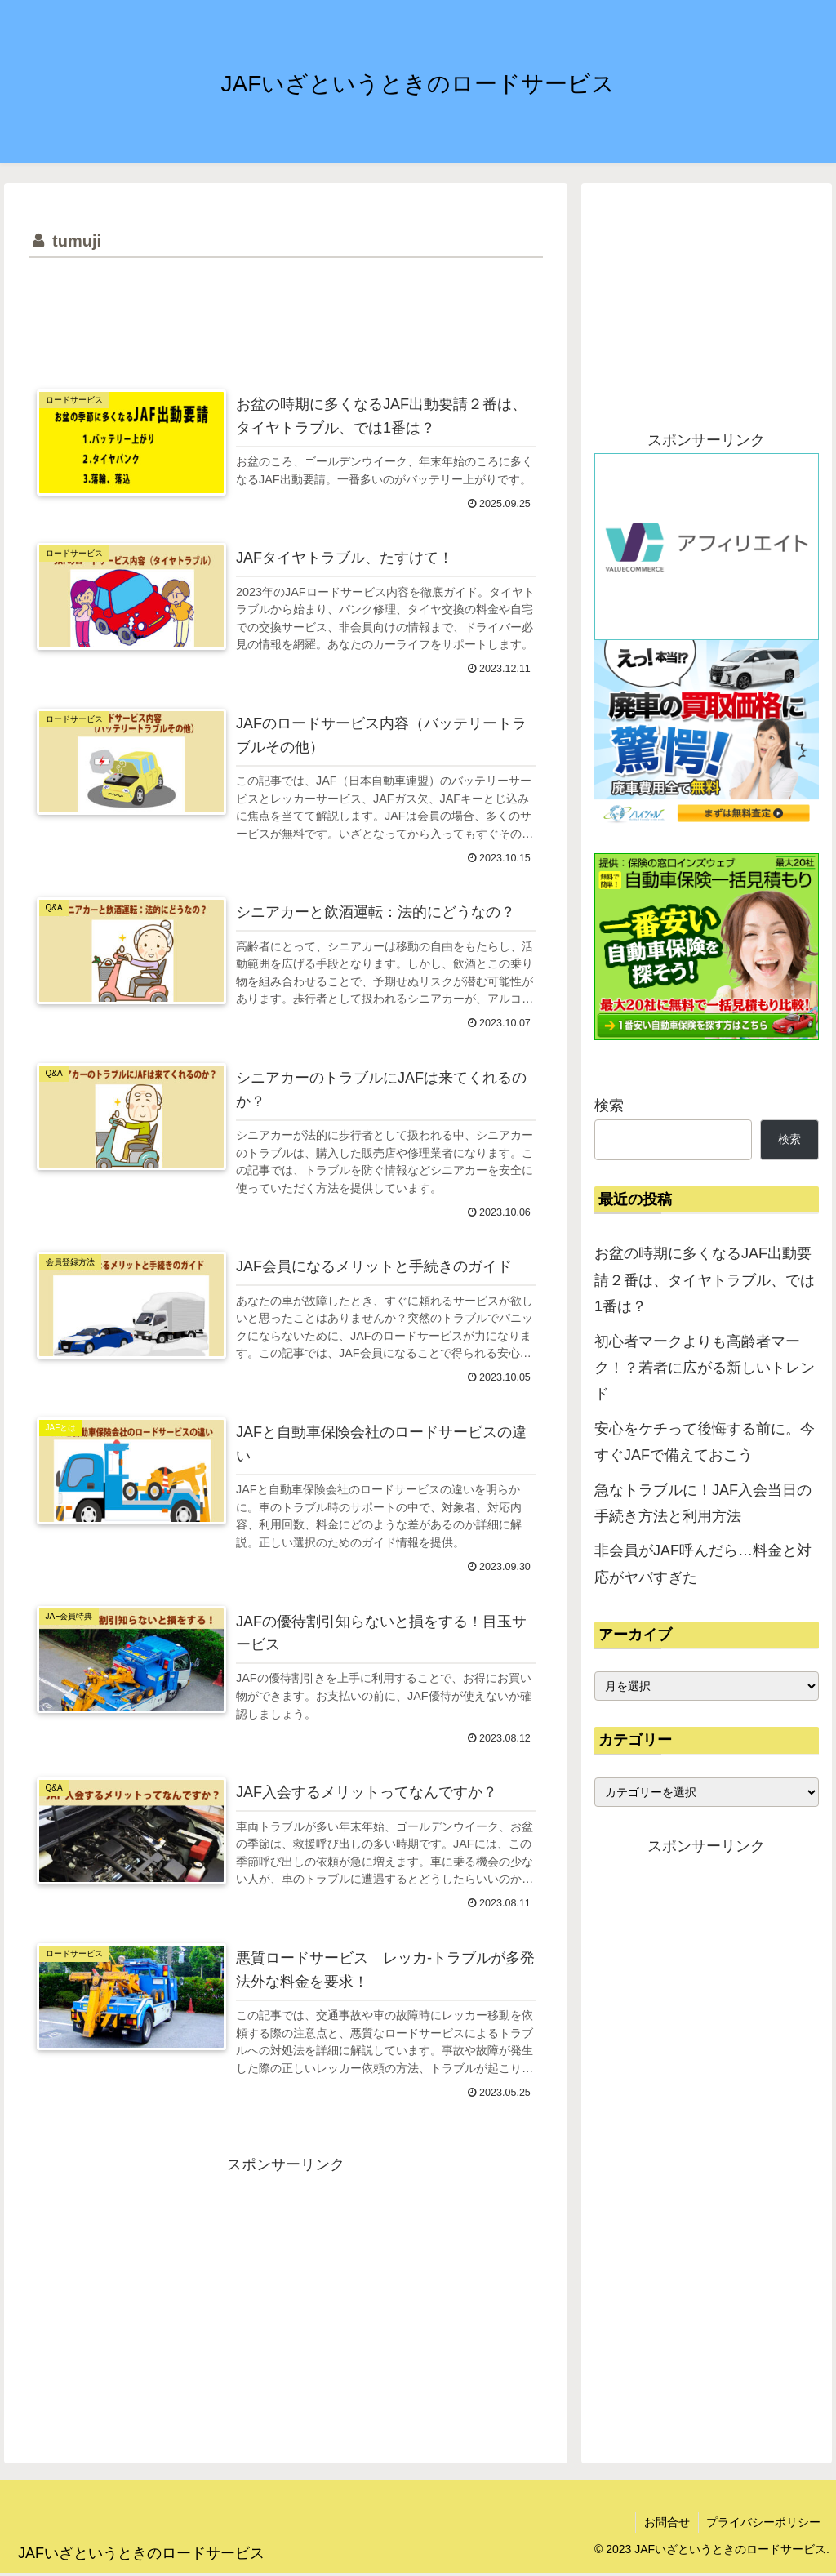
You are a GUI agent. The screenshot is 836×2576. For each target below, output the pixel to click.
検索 (609, 1105)
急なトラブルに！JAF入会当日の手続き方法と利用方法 (703, 1503)
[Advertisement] (286, 312)
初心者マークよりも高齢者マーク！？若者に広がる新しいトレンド (704, 1368)
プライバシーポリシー (763, 2524)
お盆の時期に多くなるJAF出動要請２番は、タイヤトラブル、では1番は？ (704, 1280)
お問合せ (666, 2524)
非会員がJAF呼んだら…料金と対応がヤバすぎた (703, 1563)
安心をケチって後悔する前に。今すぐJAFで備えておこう (704, 1442)
